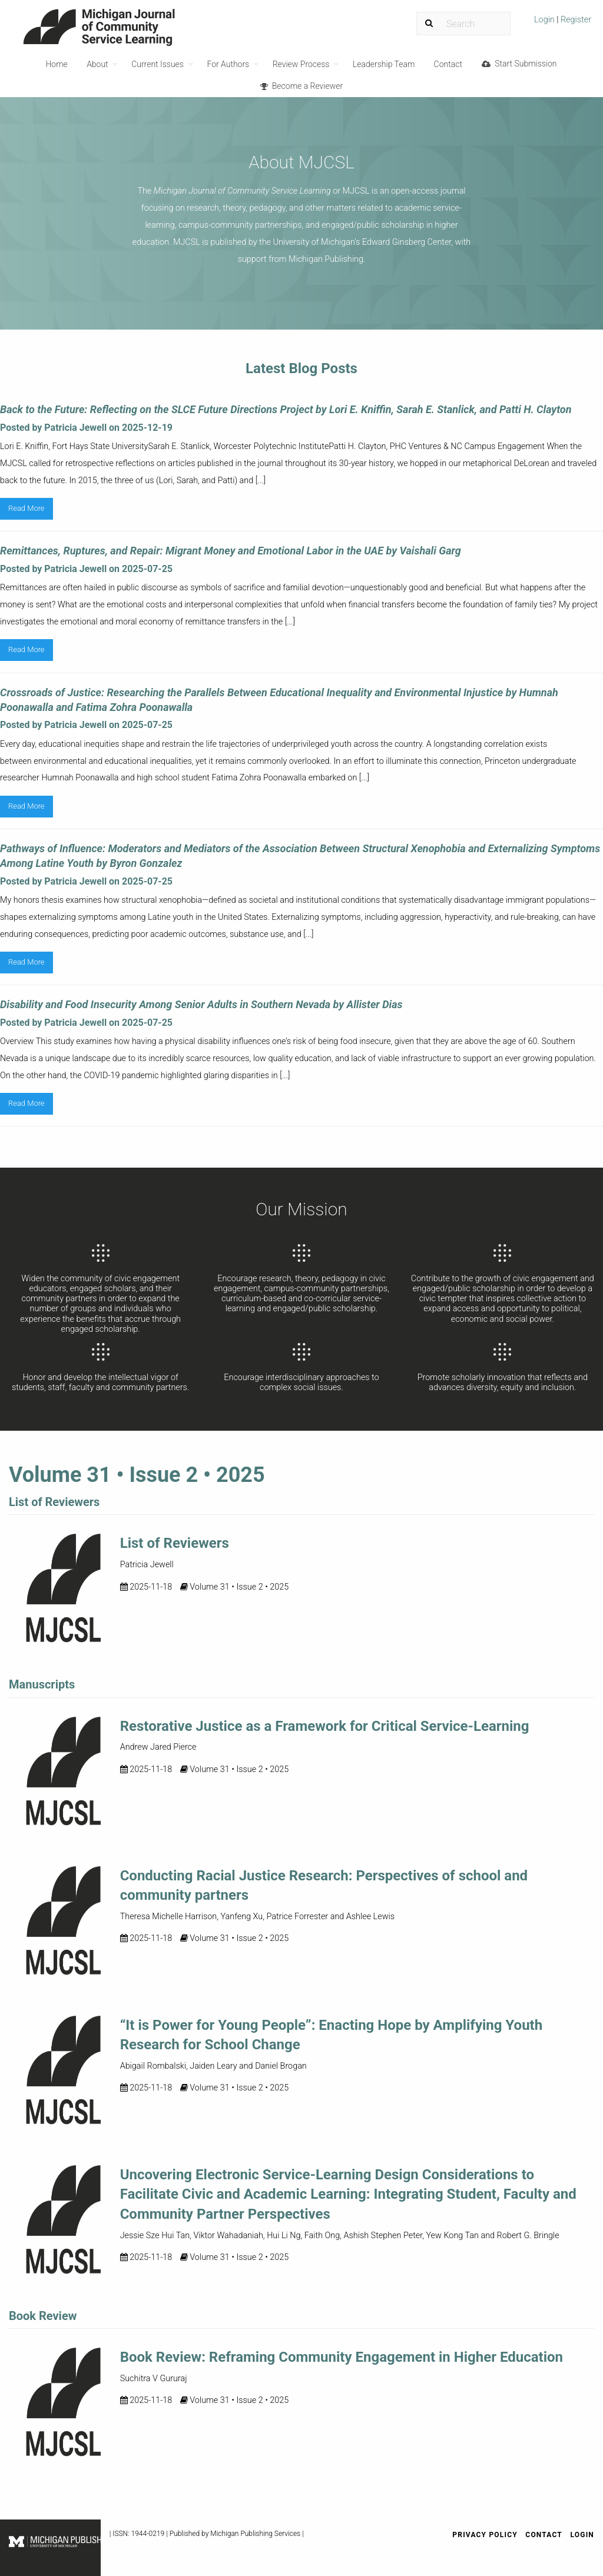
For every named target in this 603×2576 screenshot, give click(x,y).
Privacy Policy (485, 2535)
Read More (26, 508)
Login (545, 20)
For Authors (228, 64)
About (97, 64)
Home (56, 64)
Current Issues (157, 64)
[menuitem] (562, 24)
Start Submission (519, 63)
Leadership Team (384, 64)
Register (574, 20)
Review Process (301, 64)
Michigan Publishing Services (255, 2534)
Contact (448, 64)
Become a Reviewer (301, 86)
